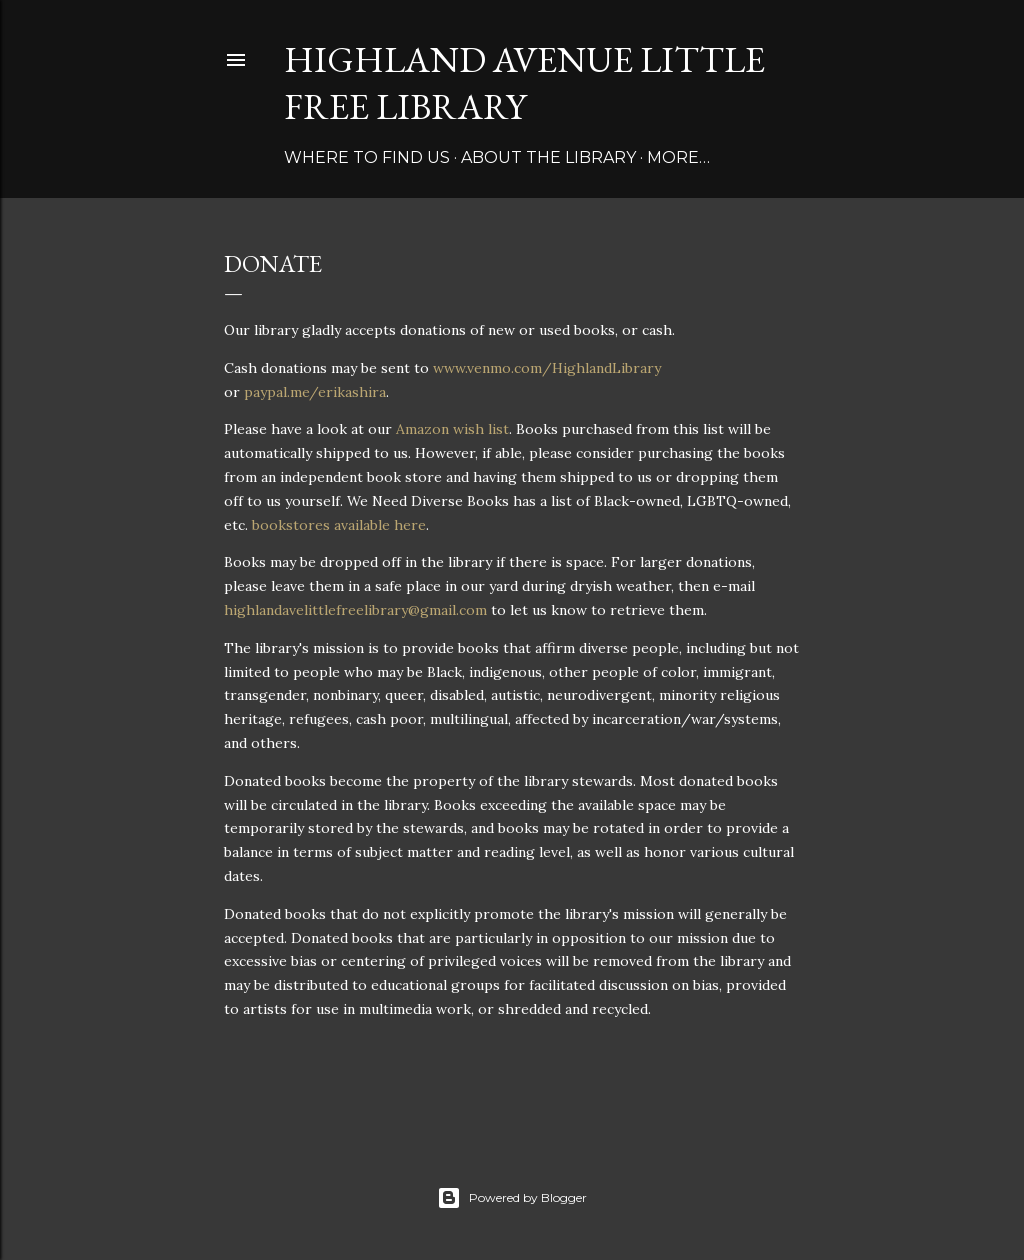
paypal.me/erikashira (315, 392)
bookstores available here (339, 525)
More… (678, 157)
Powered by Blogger (512, 1198)
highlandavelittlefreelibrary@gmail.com (355, 610)
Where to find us (367, 157)
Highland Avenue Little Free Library (524, 83)
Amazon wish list (452, 429)
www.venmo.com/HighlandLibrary (547, 368)
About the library (548, 157)
